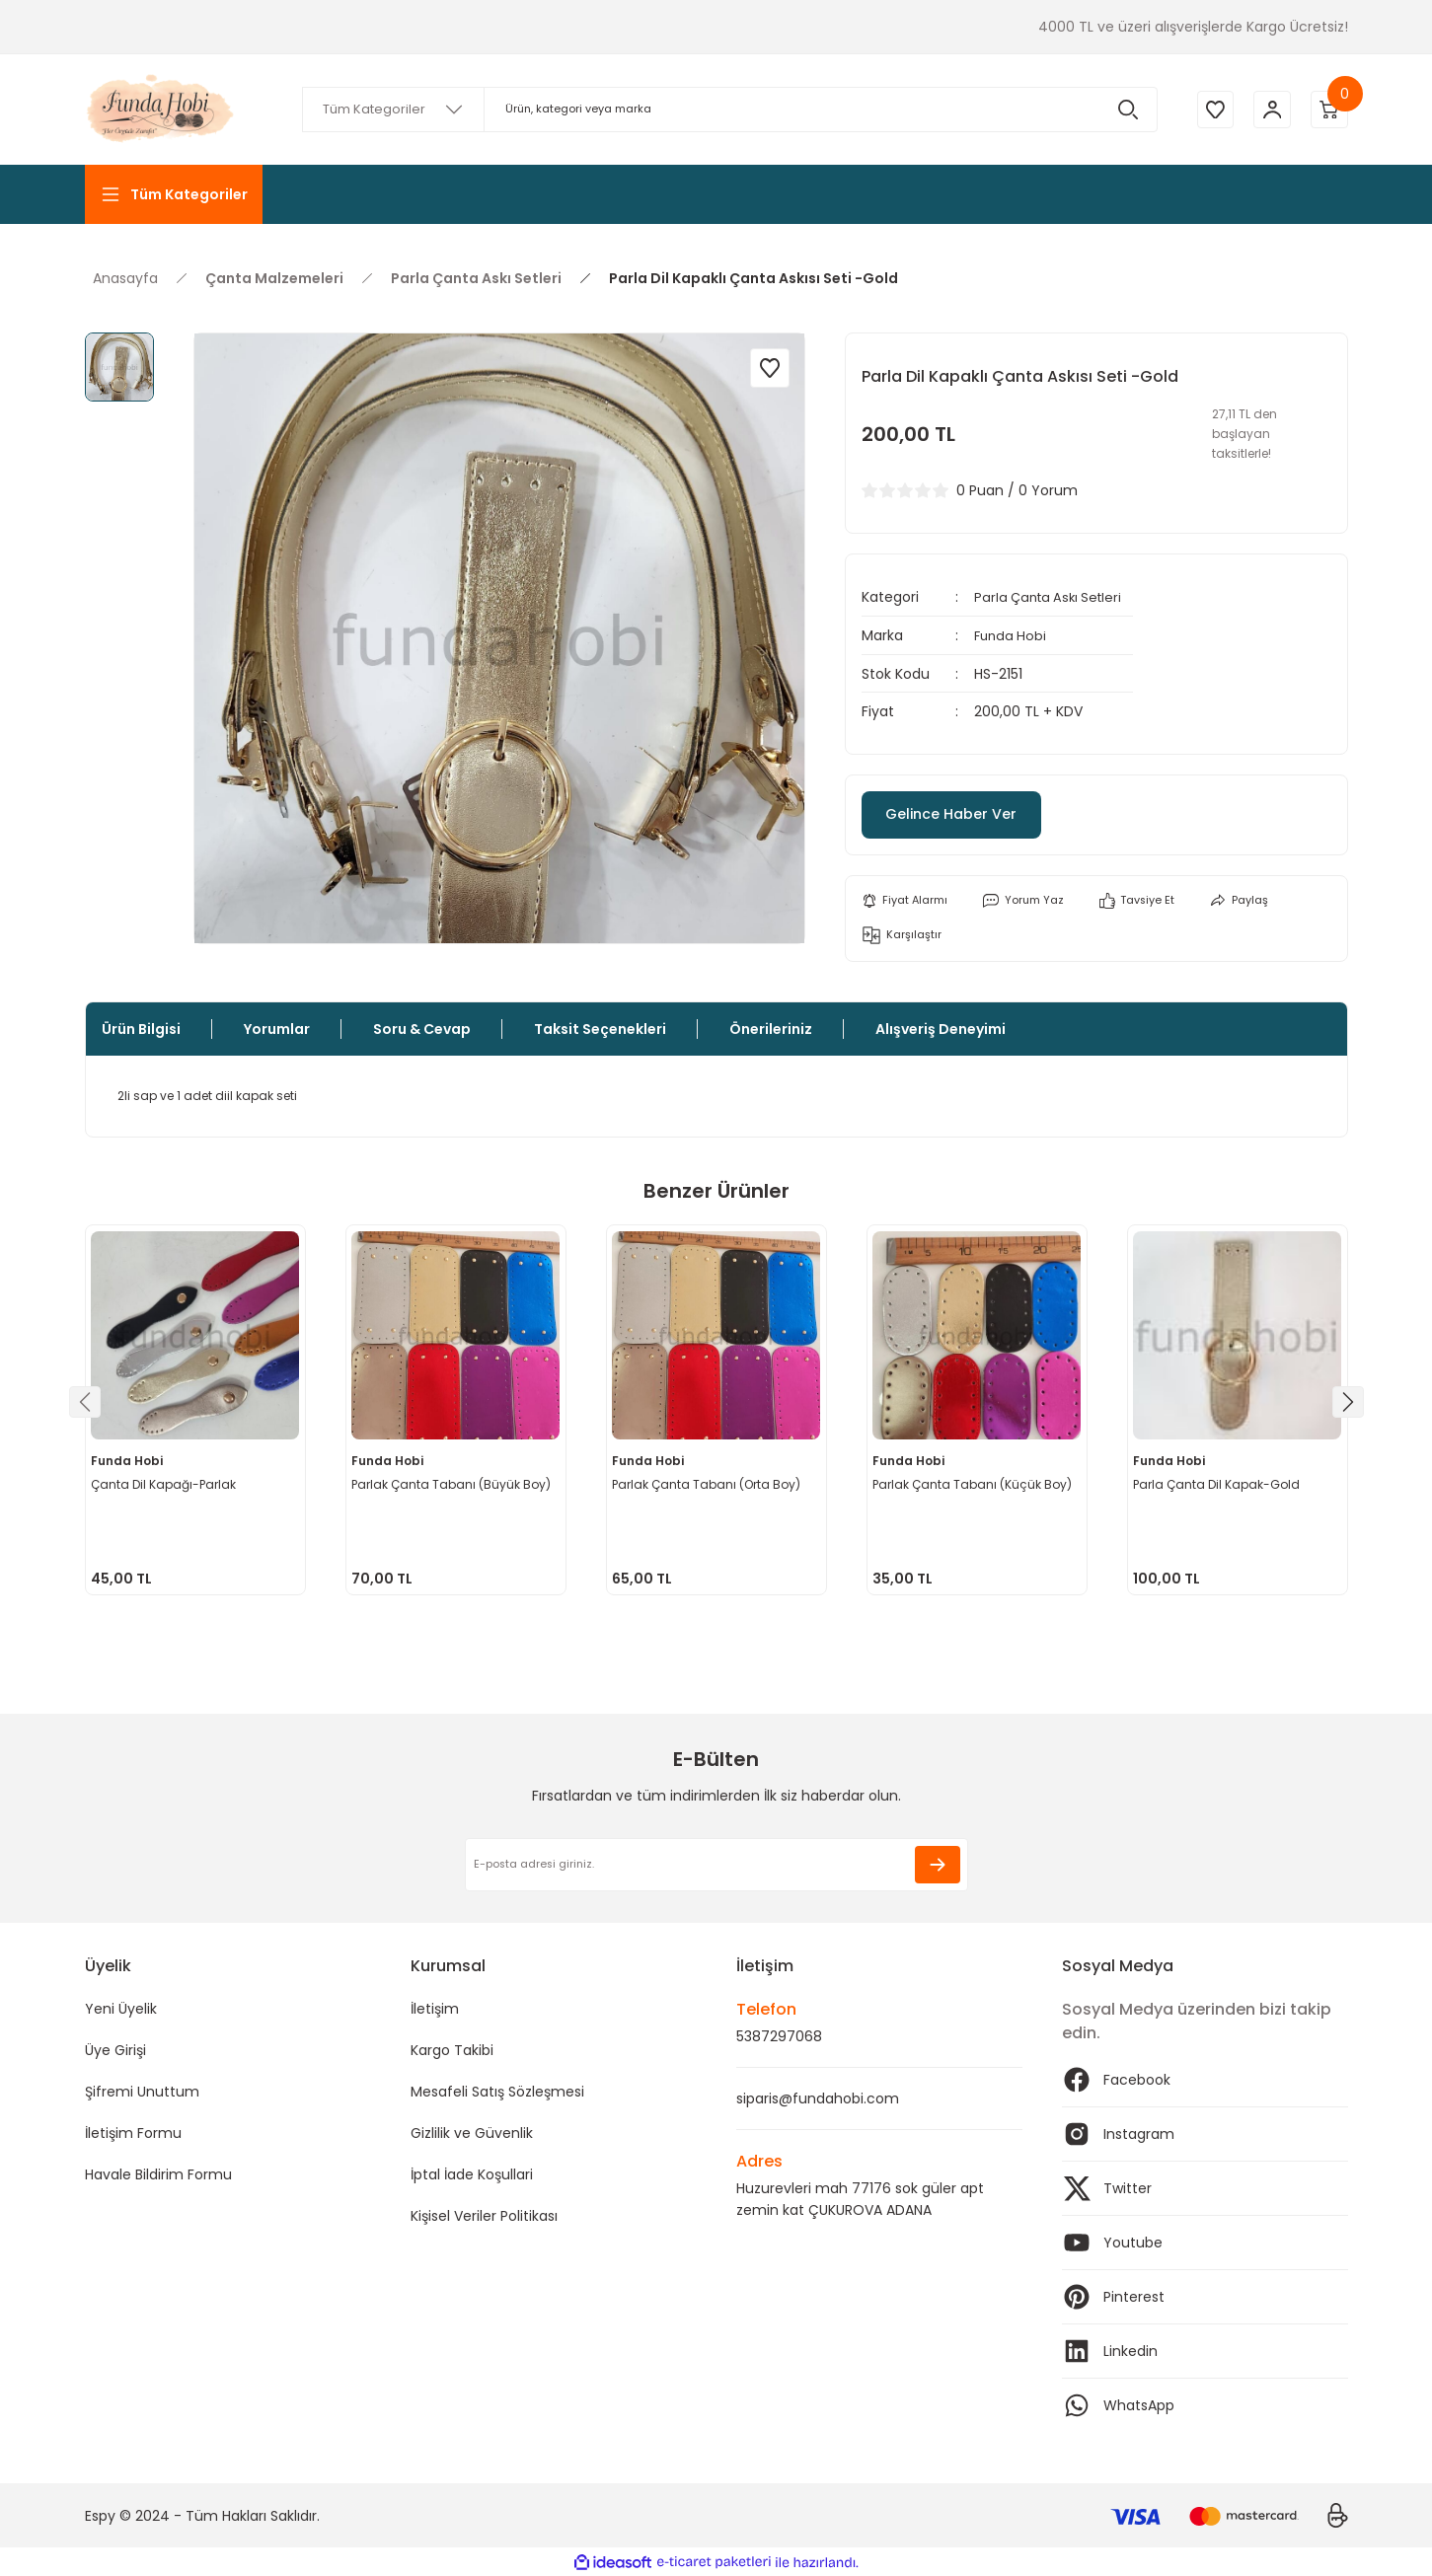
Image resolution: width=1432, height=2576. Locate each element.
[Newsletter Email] (716, 1864)
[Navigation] (174, 194)
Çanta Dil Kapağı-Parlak (166, 1481)
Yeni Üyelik (121, 2009)
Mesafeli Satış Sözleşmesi (497, 2091)
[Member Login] (1269, 109)
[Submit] (937, 1864)
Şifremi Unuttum (142, 2091)
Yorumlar (277, 1029)
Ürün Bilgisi (141, 1029)
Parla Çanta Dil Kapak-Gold (1219, 1481)
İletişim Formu (133, 2133)
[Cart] (1328, 109)
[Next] (1348, 1402)
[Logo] (162, 109)
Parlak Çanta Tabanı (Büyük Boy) (454, 1481)
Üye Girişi (115, 2050)
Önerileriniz (770, 1029)
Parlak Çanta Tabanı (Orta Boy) (709, 1481)
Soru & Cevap (422, 1029)
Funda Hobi (1012, 634)
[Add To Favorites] (770, 368)
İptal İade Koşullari (472, 2174)
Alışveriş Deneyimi (940, 1029)
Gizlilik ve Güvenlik (472, 2133)
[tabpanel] (195, 1409)
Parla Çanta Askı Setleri (1052, 597)
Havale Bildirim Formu (158, 2174)
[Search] (726, 109)
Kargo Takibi (452, 2050)
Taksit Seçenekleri (600, 1029)
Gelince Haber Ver (972, 812)
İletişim (435, 2009)
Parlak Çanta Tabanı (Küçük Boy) (975, 1481)
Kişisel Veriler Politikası (484, 2216)
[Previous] (85, 1402)
